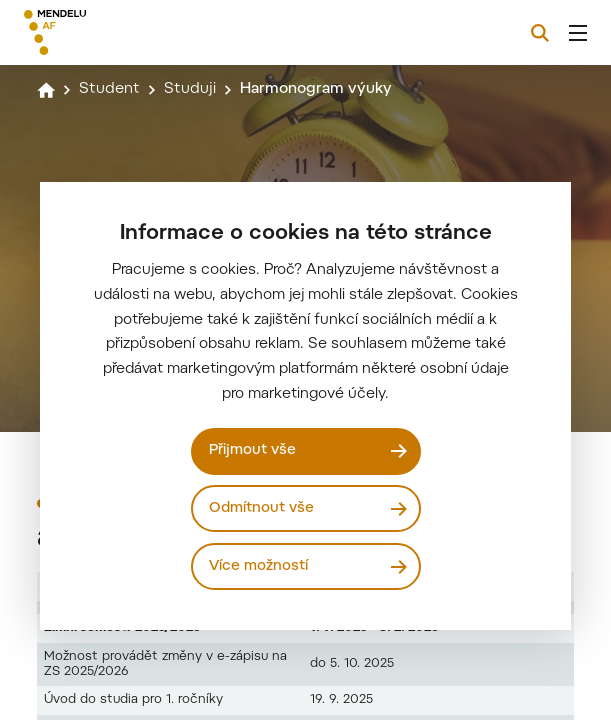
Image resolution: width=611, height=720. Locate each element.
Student (109, 89)
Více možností (258, 566)
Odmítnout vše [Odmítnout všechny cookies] (261, 508)
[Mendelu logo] (127, 32)
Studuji (190, 89)
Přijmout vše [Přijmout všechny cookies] (252, 450)
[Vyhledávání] (540, 33)
